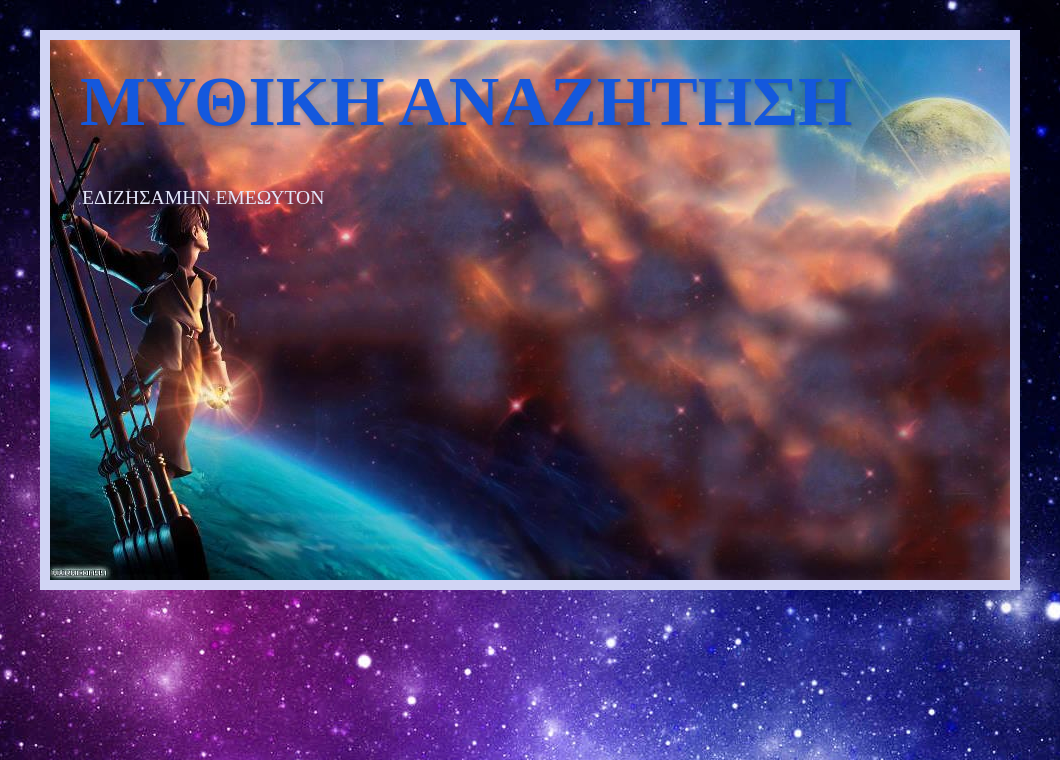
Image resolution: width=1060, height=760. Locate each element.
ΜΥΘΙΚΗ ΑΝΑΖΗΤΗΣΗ (466, 101)
